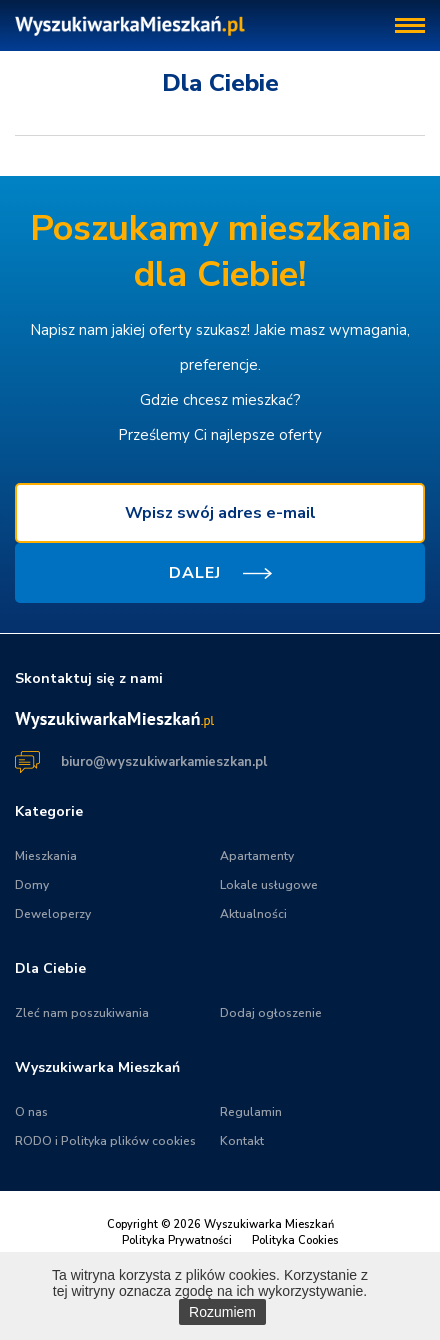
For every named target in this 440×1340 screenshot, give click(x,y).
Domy (32, 885)
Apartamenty (257, 856)
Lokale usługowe (269, 885)
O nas (31, 1112)
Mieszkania (46, 856)
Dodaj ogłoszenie (271, 1013)
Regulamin (251, 1112)
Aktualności (253, 914)
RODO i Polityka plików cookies (105, 1141)
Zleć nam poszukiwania (82, 1013)
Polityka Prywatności (177, 1240)
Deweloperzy (53, 914)
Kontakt (242, 1141)
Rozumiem (222, 1312)
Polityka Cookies (295, 1240)
